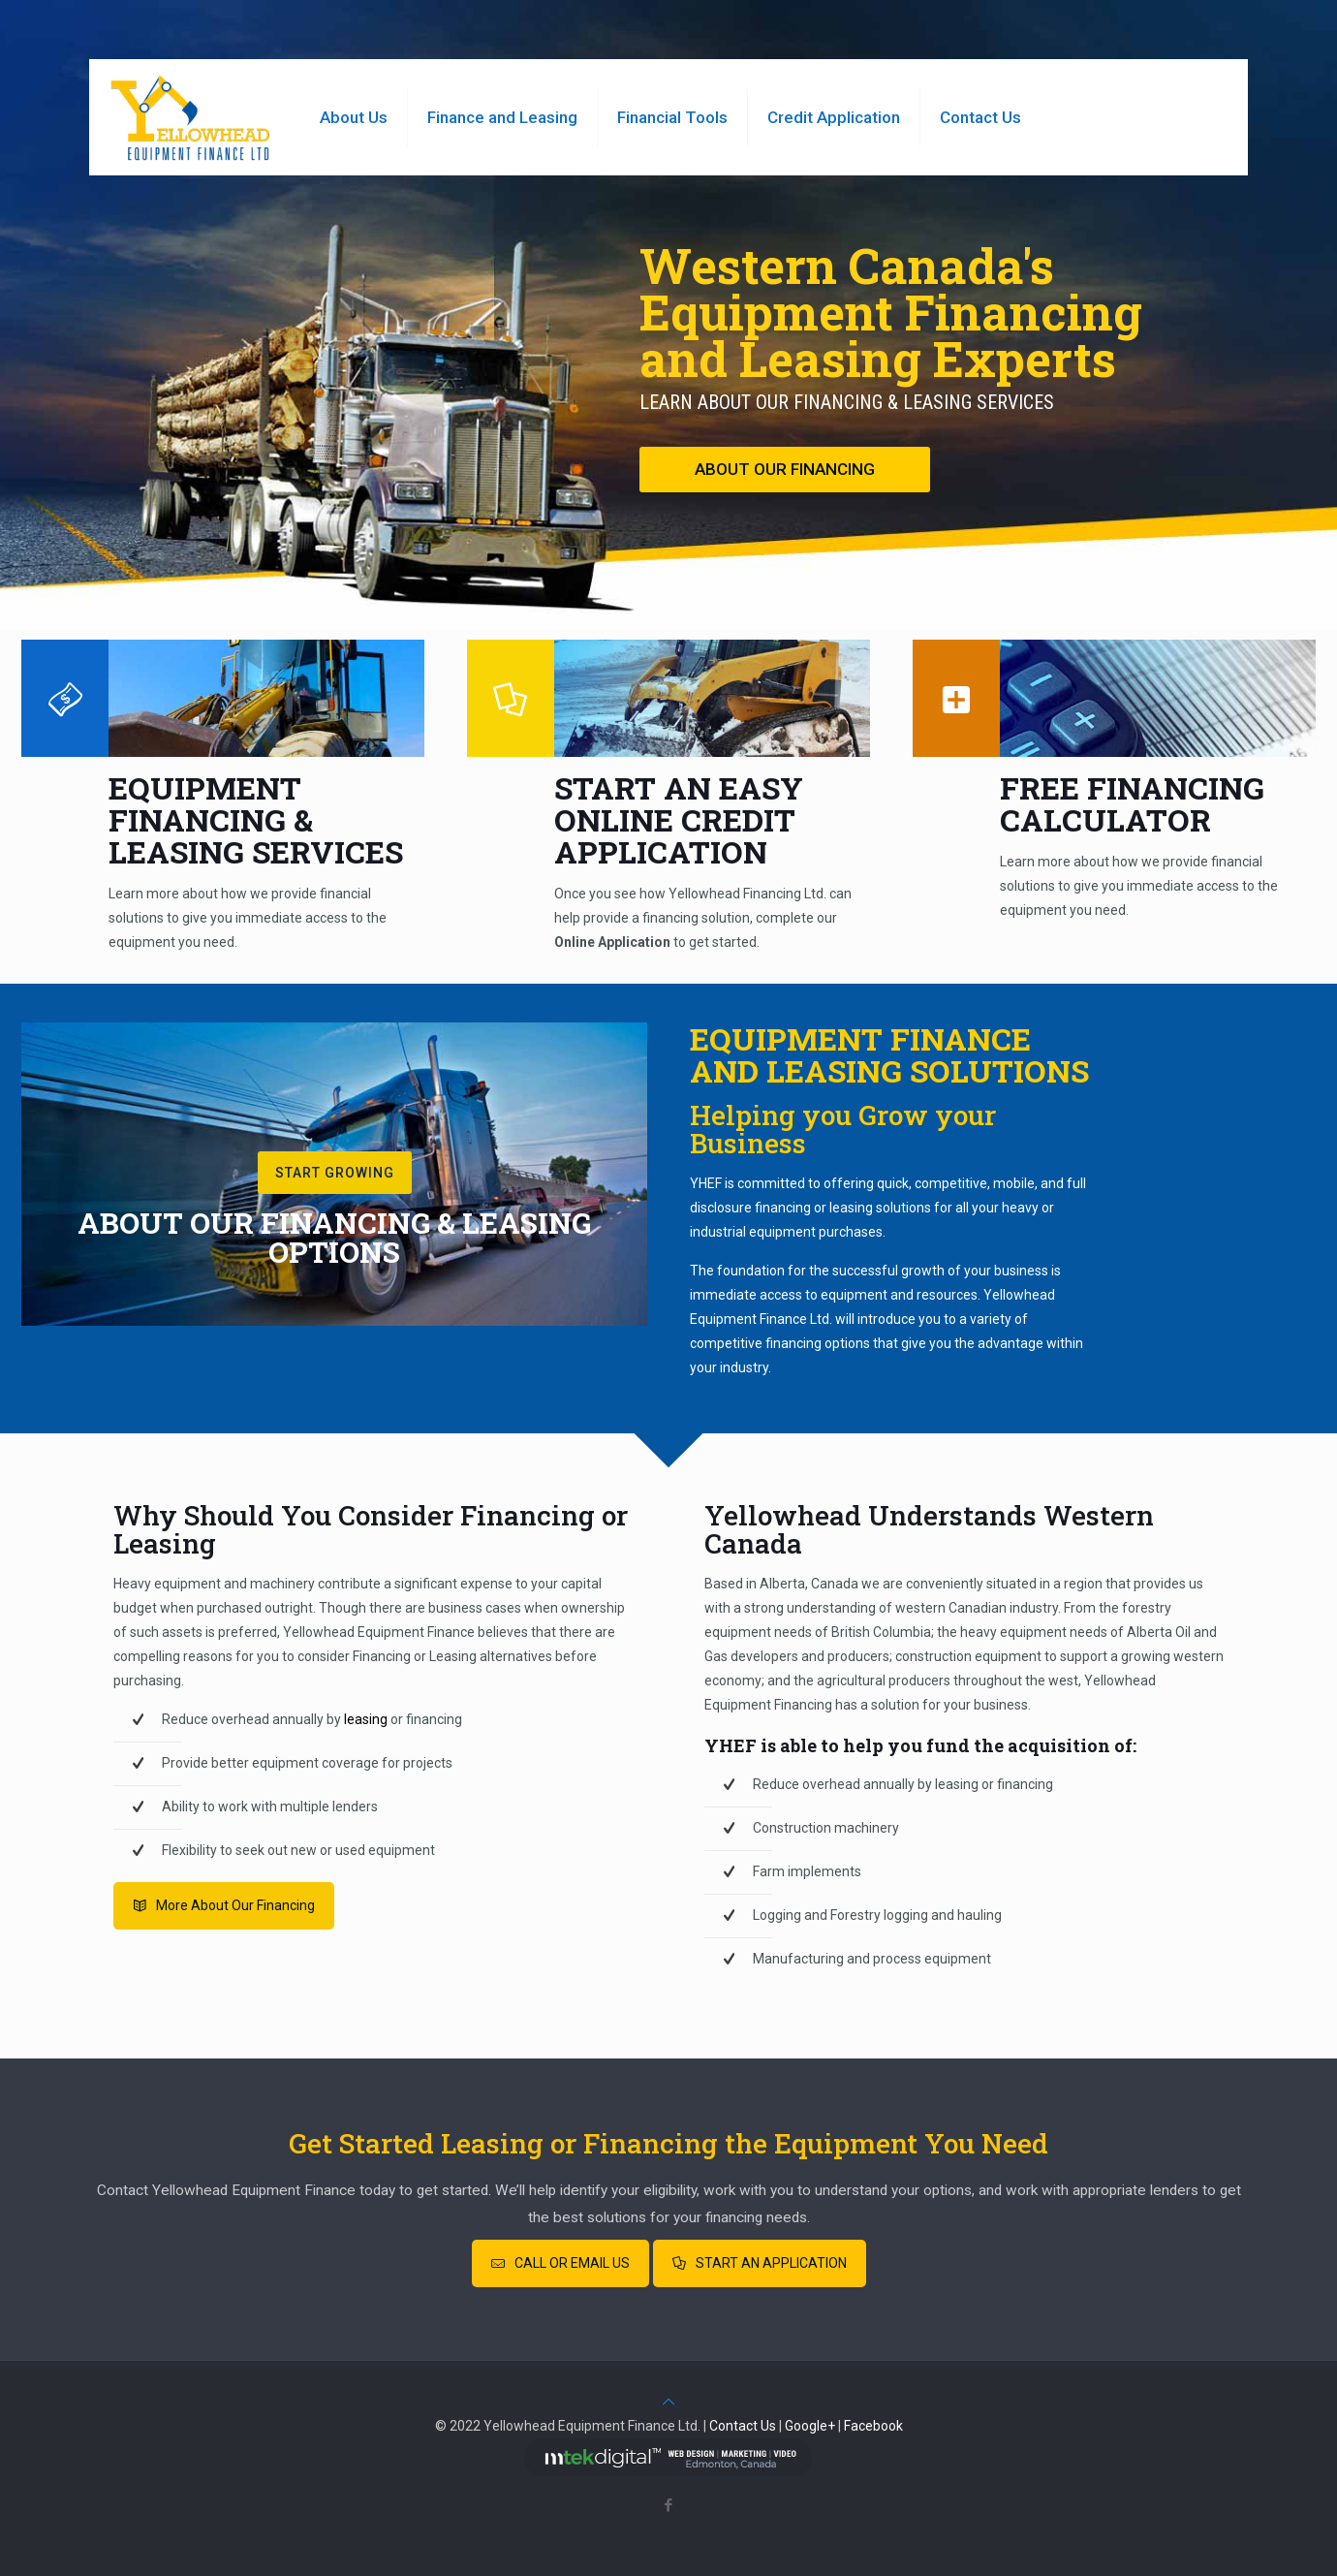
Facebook (873, 2426)
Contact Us (742, 2426)
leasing (366, 1719)
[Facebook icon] (669, 2505)
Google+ (810, 2426)
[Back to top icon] (668, 2401)
